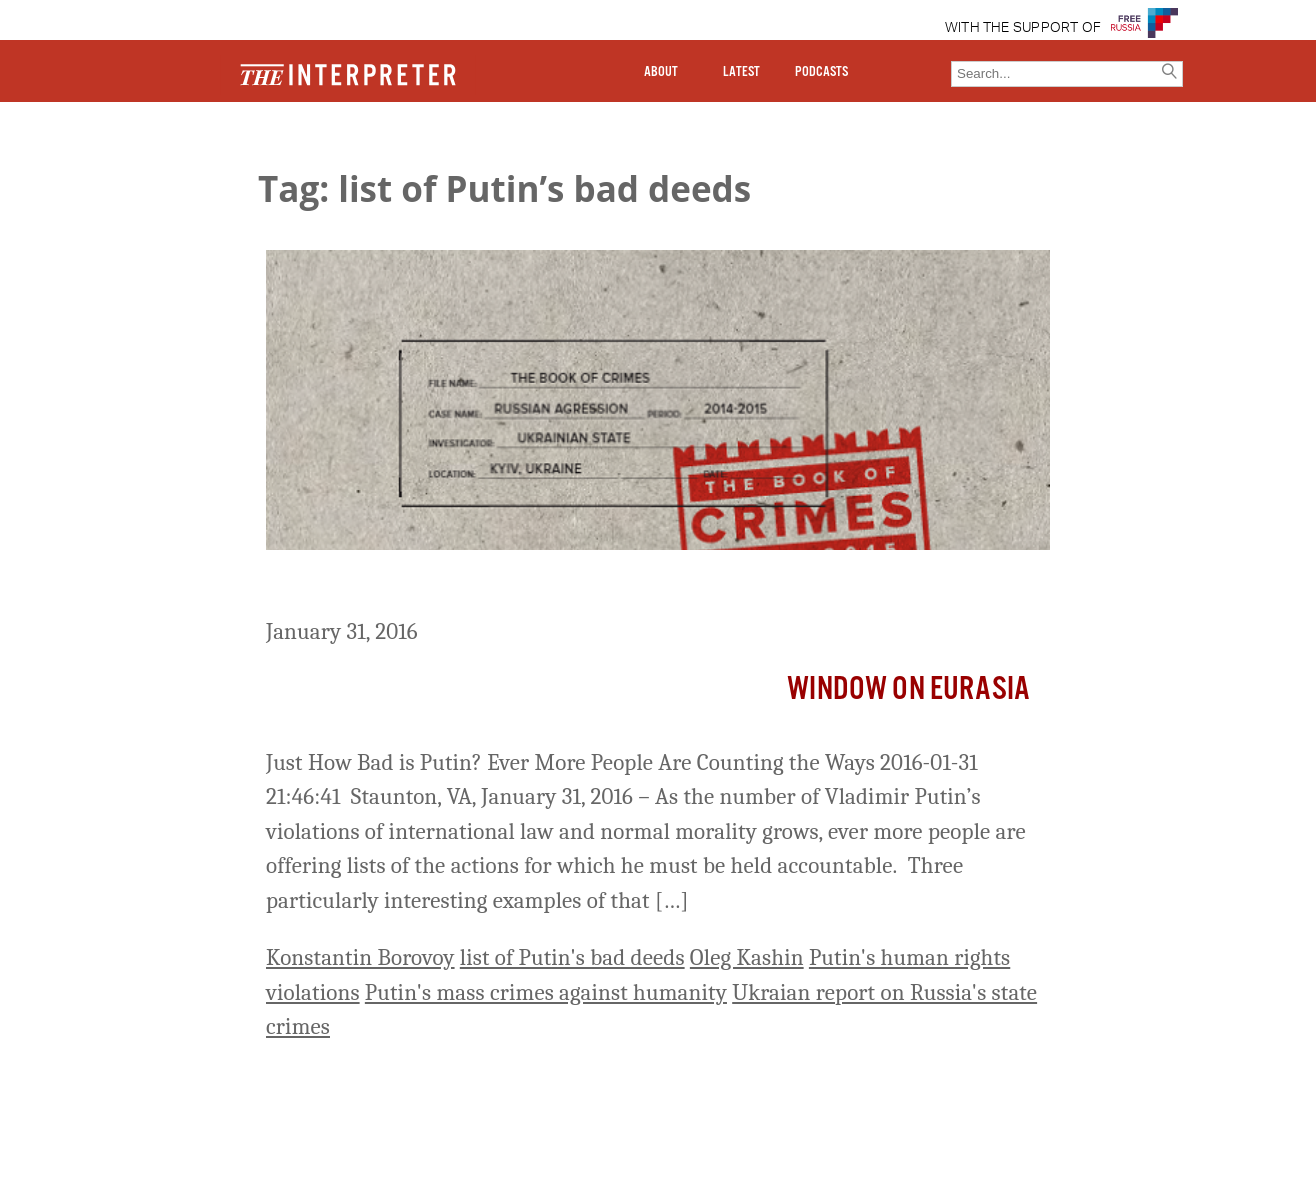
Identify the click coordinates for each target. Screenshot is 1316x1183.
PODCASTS (821, 72)
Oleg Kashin (747, 957)
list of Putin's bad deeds (572, 957)
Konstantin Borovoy (360, 957)
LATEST (741, 72)
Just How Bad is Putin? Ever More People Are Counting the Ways (638, 587)
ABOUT (661, 72)
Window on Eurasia (908, 689)
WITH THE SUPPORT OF (1023, 28)
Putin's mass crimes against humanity (546, 992)
